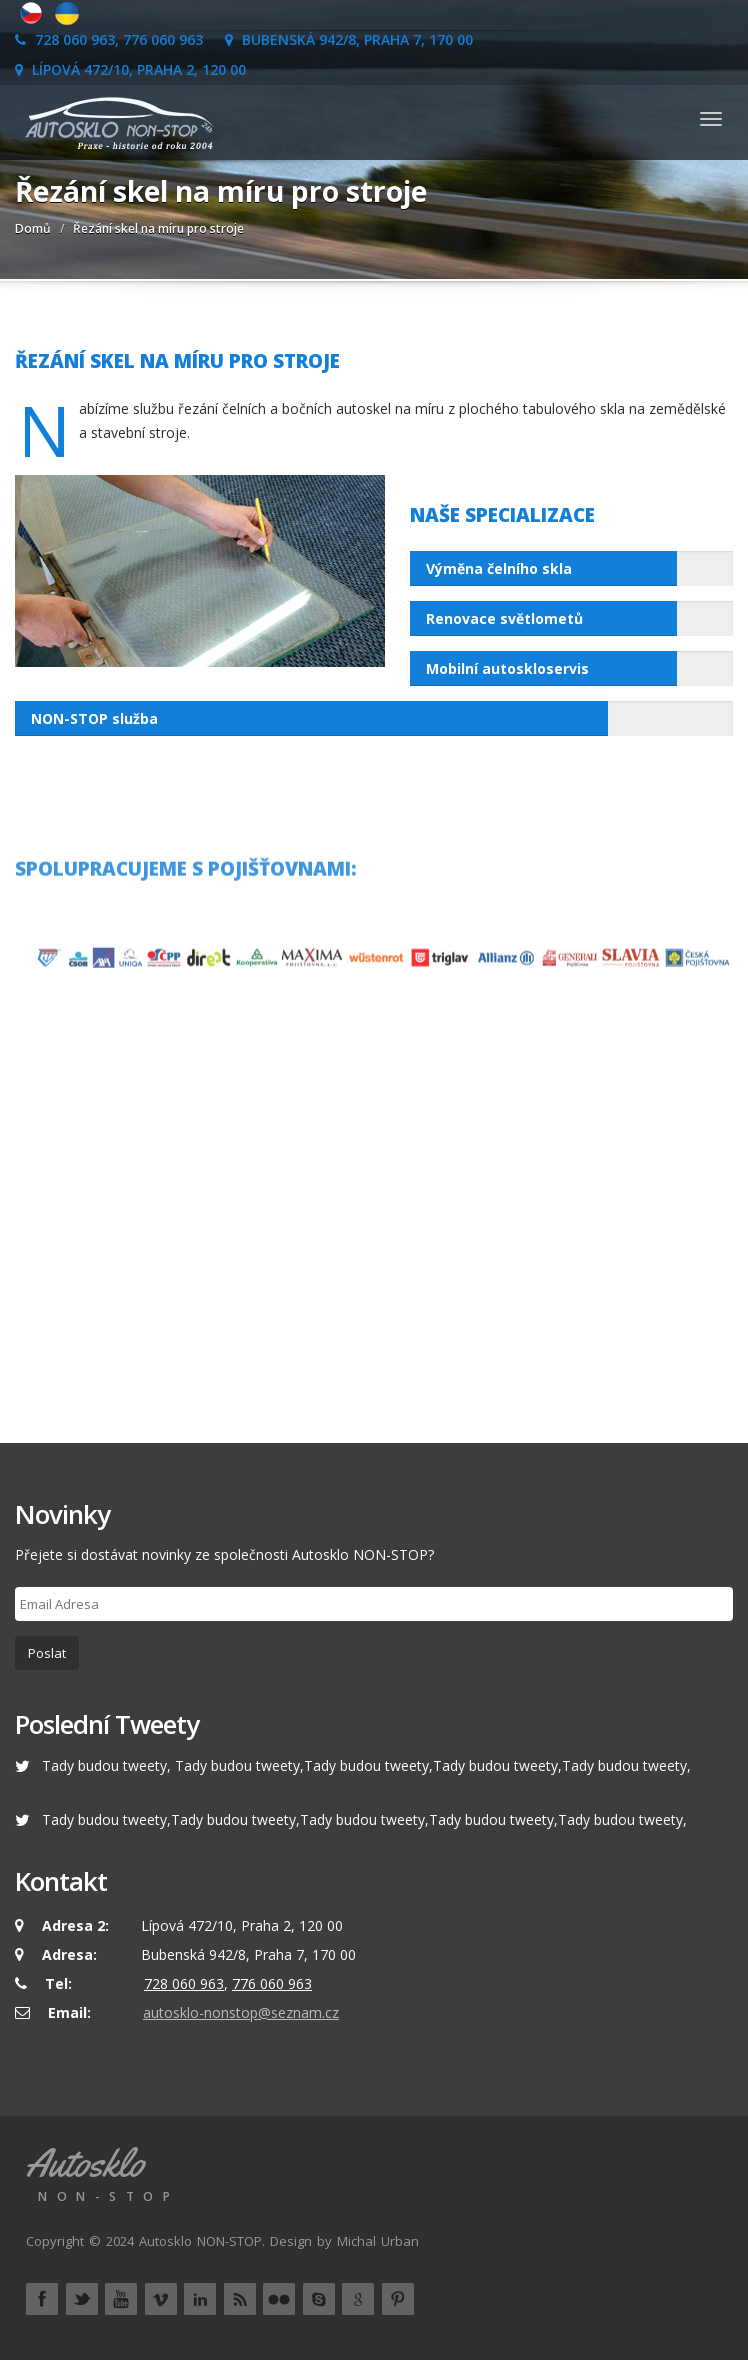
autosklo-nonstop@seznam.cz (241, 2012)
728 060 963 (184, 1983)
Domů (33, 228)
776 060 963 (272, 1983)
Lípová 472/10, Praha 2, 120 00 (130, 69)
